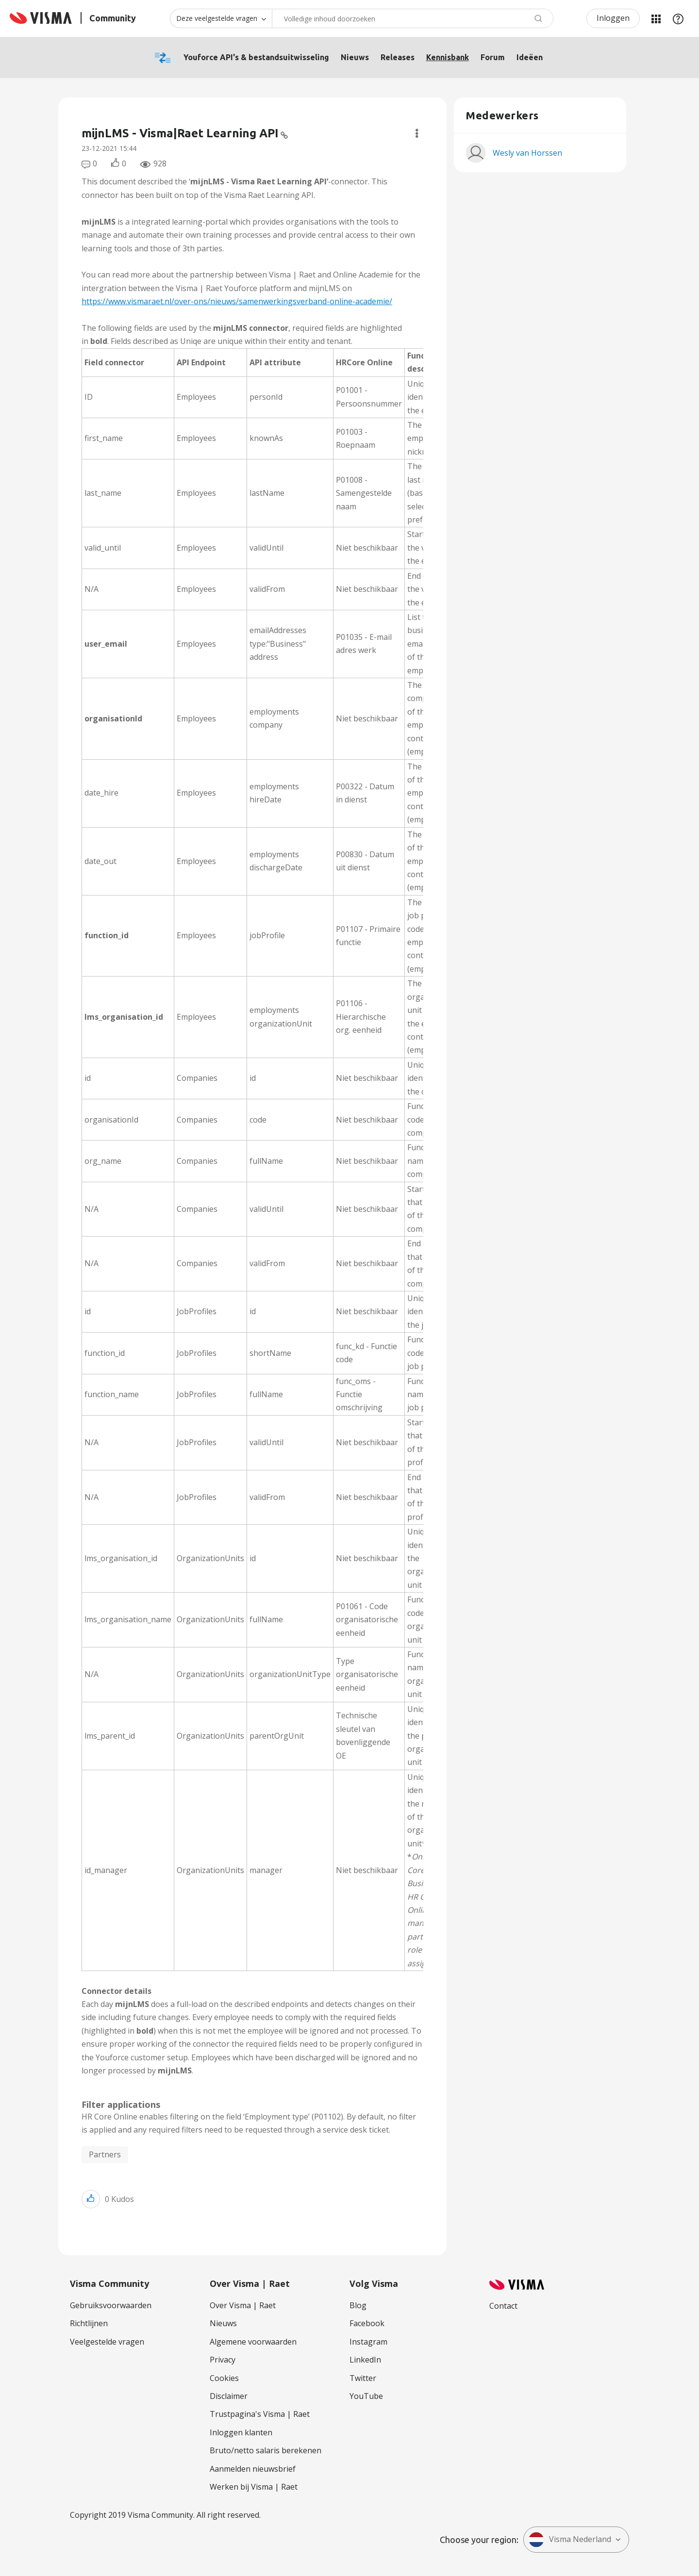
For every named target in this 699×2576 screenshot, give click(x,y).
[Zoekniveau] (221, 18)
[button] (91, 2199)
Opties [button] (416, 133)
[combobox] (412, 18)
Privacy (222, 2359)
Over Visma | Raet (243, 2305)
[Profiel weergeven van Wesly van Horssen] (527, 152)
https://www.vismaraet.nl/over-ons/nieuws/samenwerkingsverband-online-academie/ (237, 301)
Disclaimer (229, 2396)
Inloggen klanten (241, 2432)
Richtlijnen (89, 2323)
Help (678, 18)
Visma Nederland (570, 2539)
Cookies (224, 2378)
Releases (398, 57)
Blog (358, 2305)
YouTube (366, 2396)
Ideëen (529, 57)
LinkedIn (365, 2359)
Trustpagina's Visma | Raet (260, 2414)
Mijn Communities (656, 18)
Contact (503, 2305)
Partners (105, 2154)
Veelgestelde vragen (107, 2341)
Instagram (368, 2341)
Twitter (363, 2378)
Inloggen (613, 18)
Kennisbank (447, 57)
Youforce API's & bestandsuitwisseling (256, 57)
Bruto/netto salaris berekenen (265, 2450)
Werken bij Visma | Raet (254, 2486)
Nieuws (355, 57)
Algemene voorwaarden (253, 2341)
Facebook (367, 2323)
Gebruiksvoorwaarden (110, 2305)
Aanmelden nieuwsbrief (253, 2468)
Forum (493, 57)
